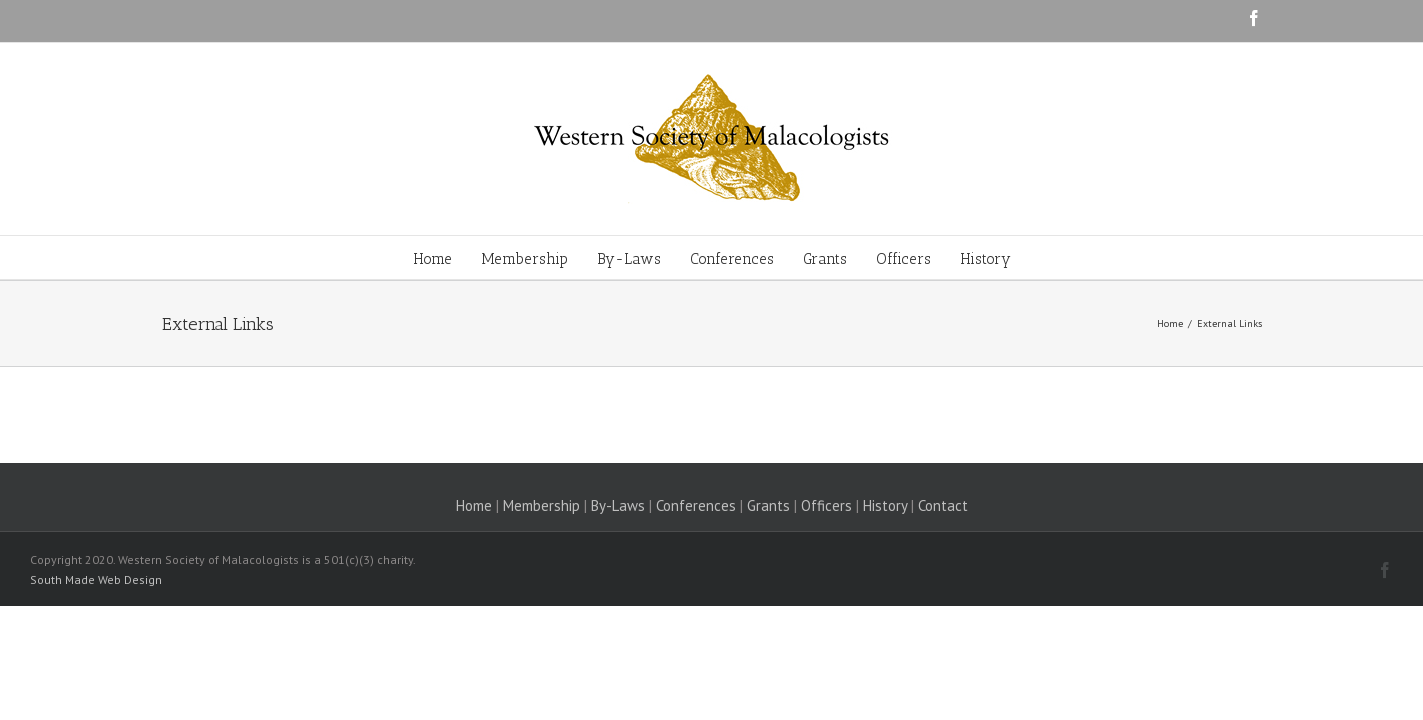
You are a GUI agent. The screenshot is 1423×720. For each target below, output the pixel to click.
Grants (768, 505)
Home (474, 505)
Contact (943, 505)
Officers (826, 505)
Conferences (696, 505)
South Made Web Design (96, 579)
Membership (541, 505)
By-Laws (618, 505)
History (885, 505)
